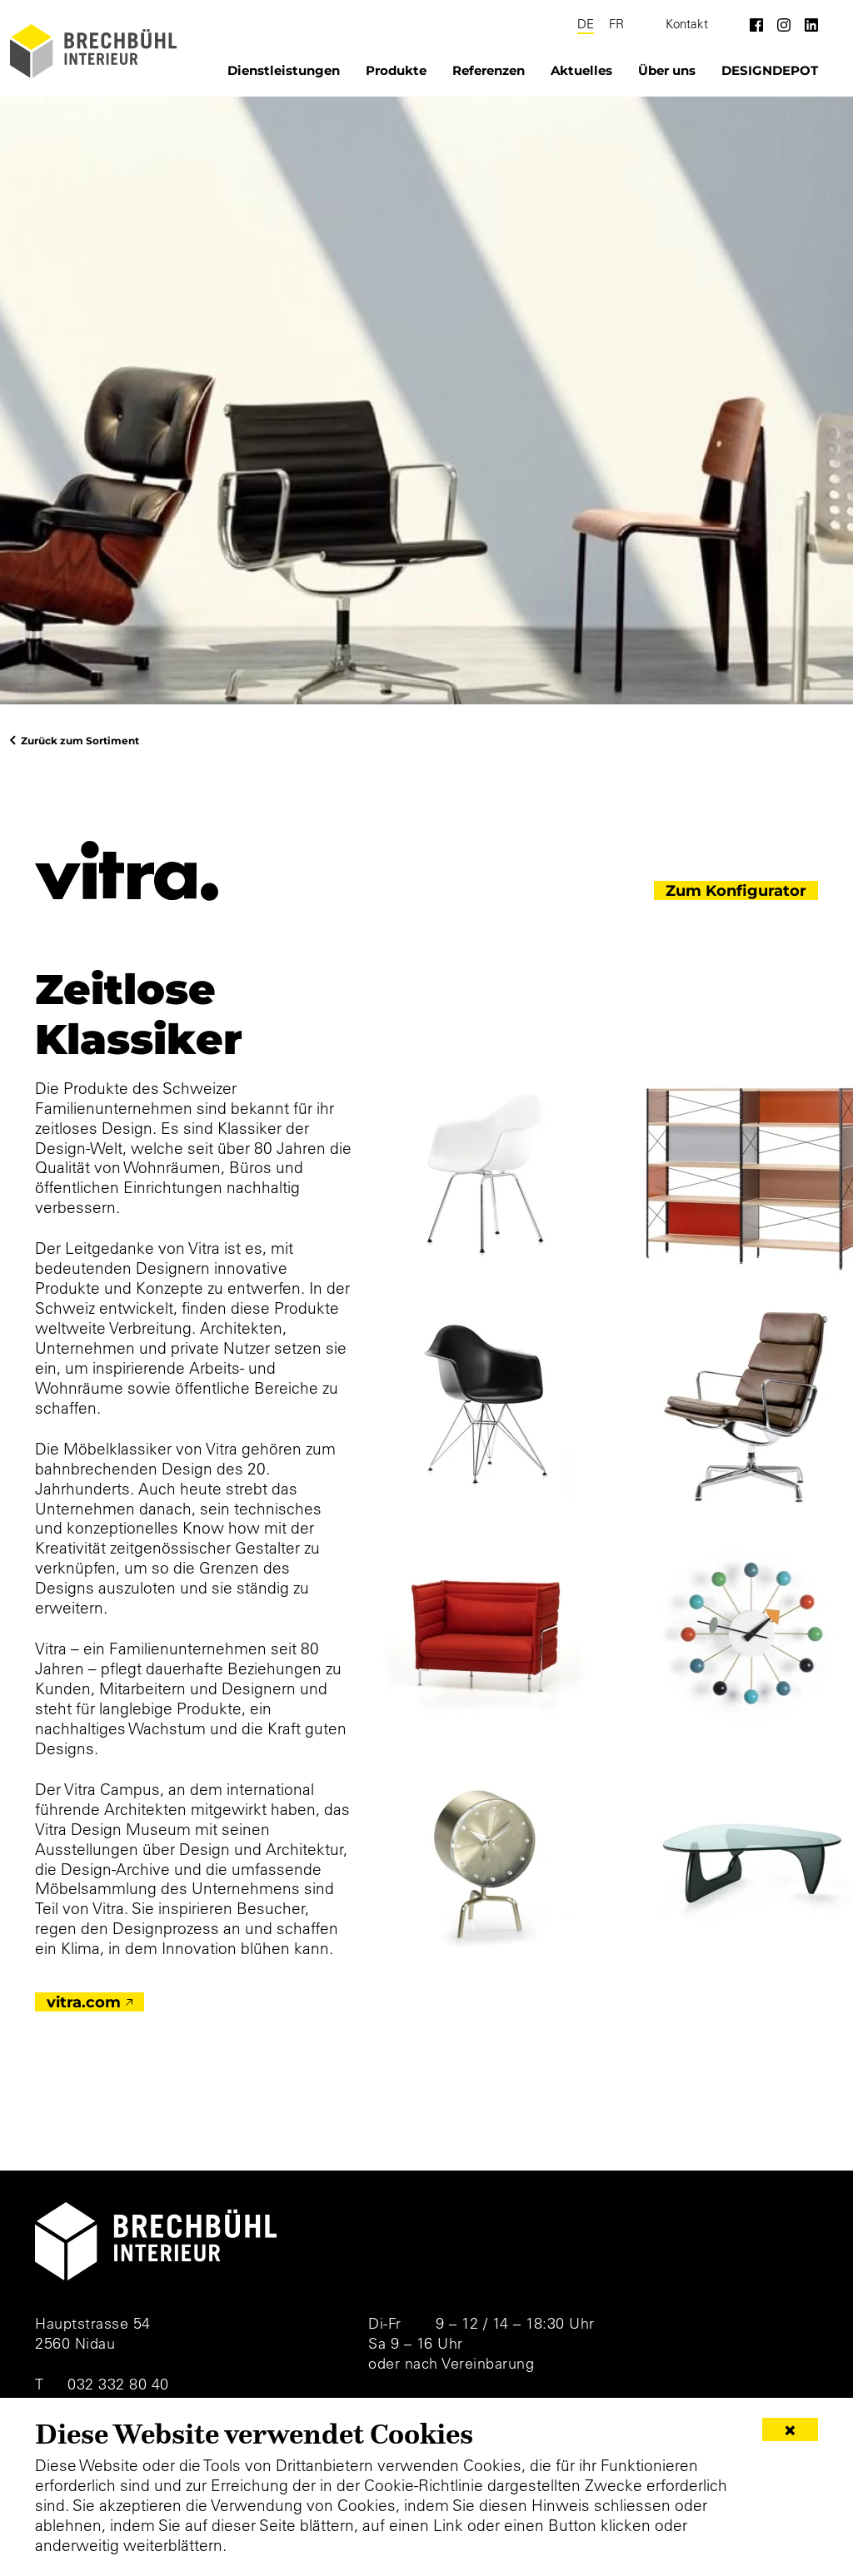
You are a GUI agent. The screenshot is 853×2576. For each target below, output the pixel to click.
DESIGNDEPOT (769, 70)
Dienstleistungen (283, 70)
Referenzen (488, 70)
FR (616, 24)
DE (585, 24)
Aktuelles (581, 70)
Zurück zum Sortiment (80, 740)
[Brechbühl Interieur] (93, 51)
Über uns (667, 70)
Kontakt (687, 24)
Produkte (396, 70)
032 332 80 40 (118, 2384)
